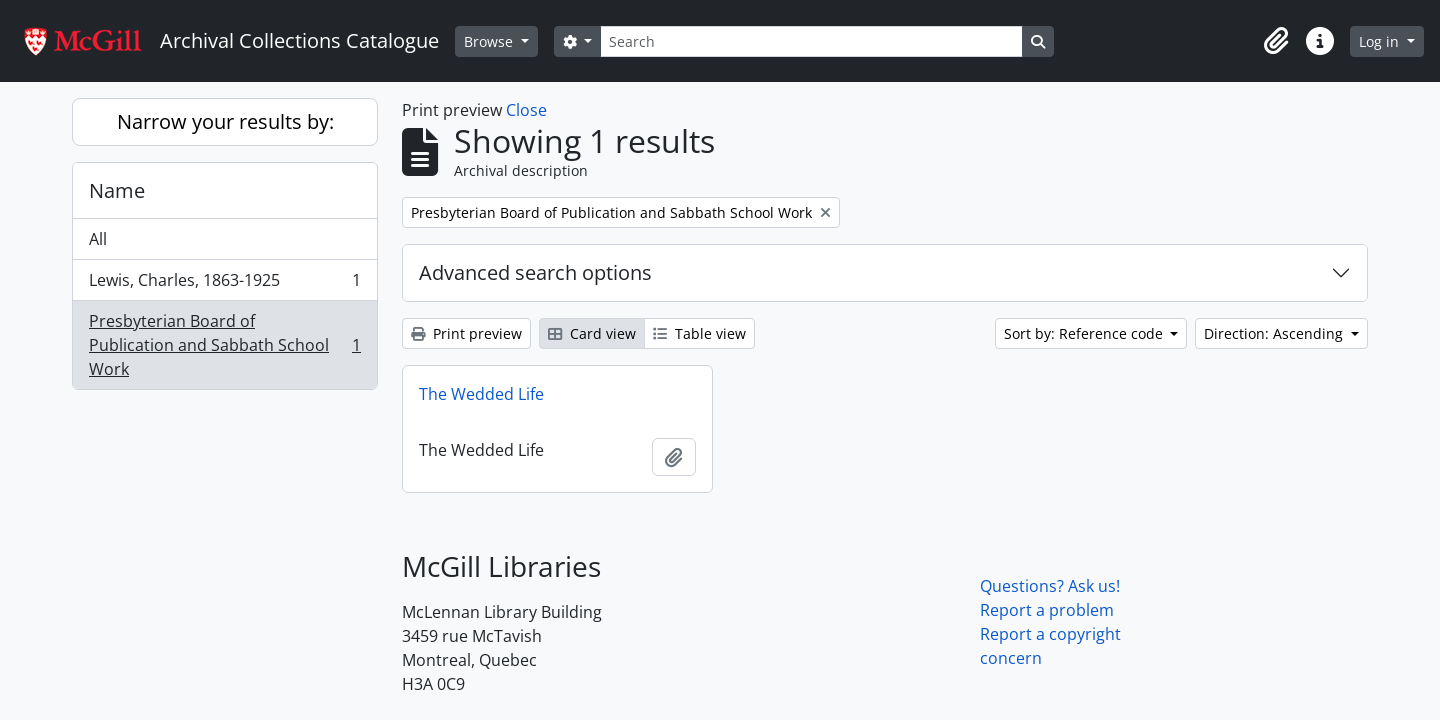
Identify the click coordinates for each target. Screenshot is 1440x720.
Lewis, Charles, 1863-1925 (224, 284)
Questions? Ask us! (1050, 586)
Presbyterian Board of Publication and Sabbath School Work (224, 345)
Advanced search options (535, 272)
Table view (699, 333)
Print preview (466, 333)
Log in (1381, 41)
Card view (592, 333)
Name (117, 190)
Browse (490, 41)
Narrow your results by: (225, 121)
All (98, 239)
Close (526, 110)
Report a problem (1047, 610)
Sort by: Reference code (1085, 333)
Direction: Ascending (1275, 333)
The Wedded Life (481, 394)
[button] (1276, 41)
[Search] (811, 41)
